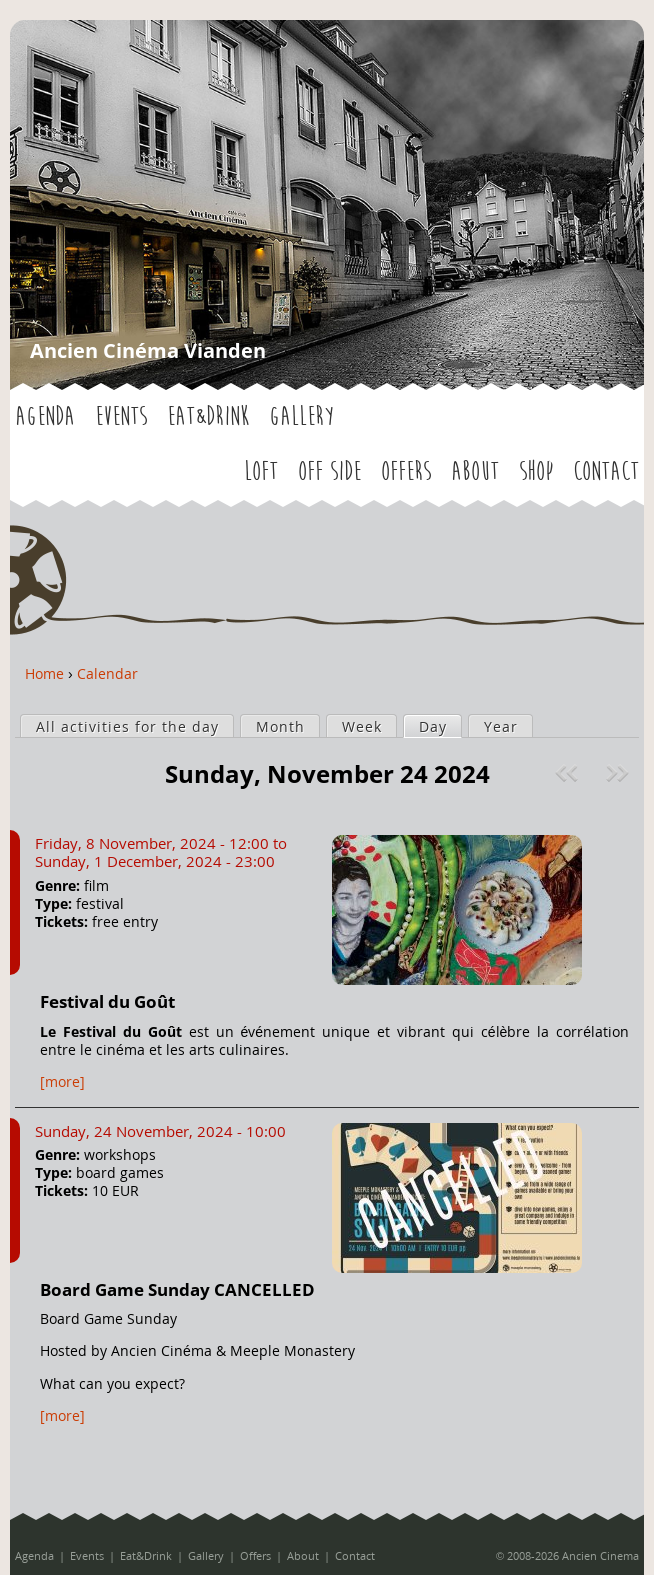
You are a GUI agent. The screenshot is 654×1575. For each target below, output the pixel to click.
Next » (619, 773)
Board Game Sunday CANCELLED (177, 1289)
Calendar (107, 673)
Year (501, 726)
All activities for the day (127, 726)
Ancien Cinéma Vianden (148, 350)
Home (44, 673)
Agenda (45, 417)
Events (121, 417)
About (475, 472)
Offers (406, 472)
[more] (62, 1081)
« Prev (569, 773)
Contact (606, 472)
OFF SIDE (329, 472)
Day (440, 726)
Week (362, 726)
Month (280, 726)
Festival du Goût (107, 1001)
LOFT (261, 472)
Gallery (301, 417)
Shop (536, 472)
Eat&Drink (208, 417)
